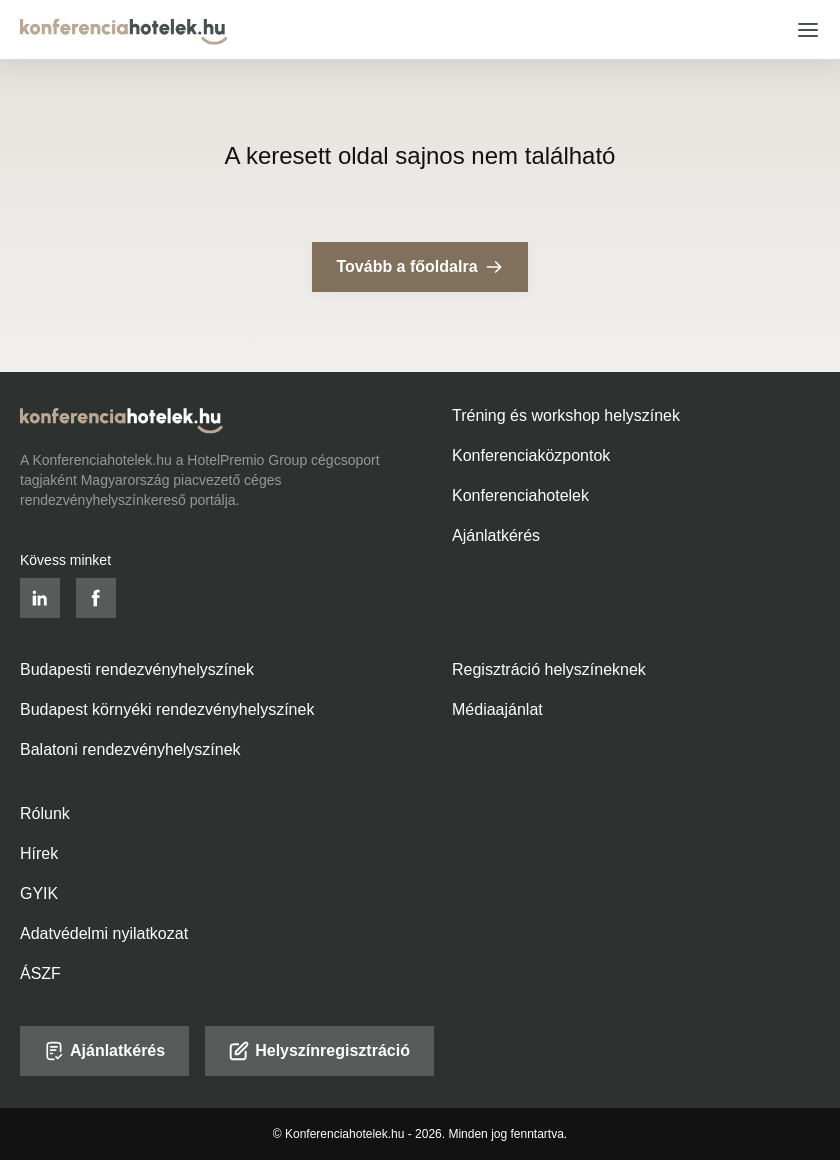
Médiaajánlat (497, 709)
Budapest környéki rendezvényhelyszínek (167, 709)
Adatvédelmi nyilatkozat (104, 933)
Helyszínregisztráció (319, 1051)
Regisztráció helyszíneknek (549, 669)
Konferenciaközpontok (531, 455)
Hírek (39, 853)
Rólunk (45, 813)
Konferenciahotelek (520, 495)
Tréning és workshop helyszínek (566, 415)
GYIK (39, 893)
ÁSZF (40, 973)
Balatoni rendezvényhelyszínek (130, 749)
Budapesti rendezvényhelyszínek (137, 669)
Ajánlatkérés (496, 535)
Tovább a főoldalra (419, 267)
